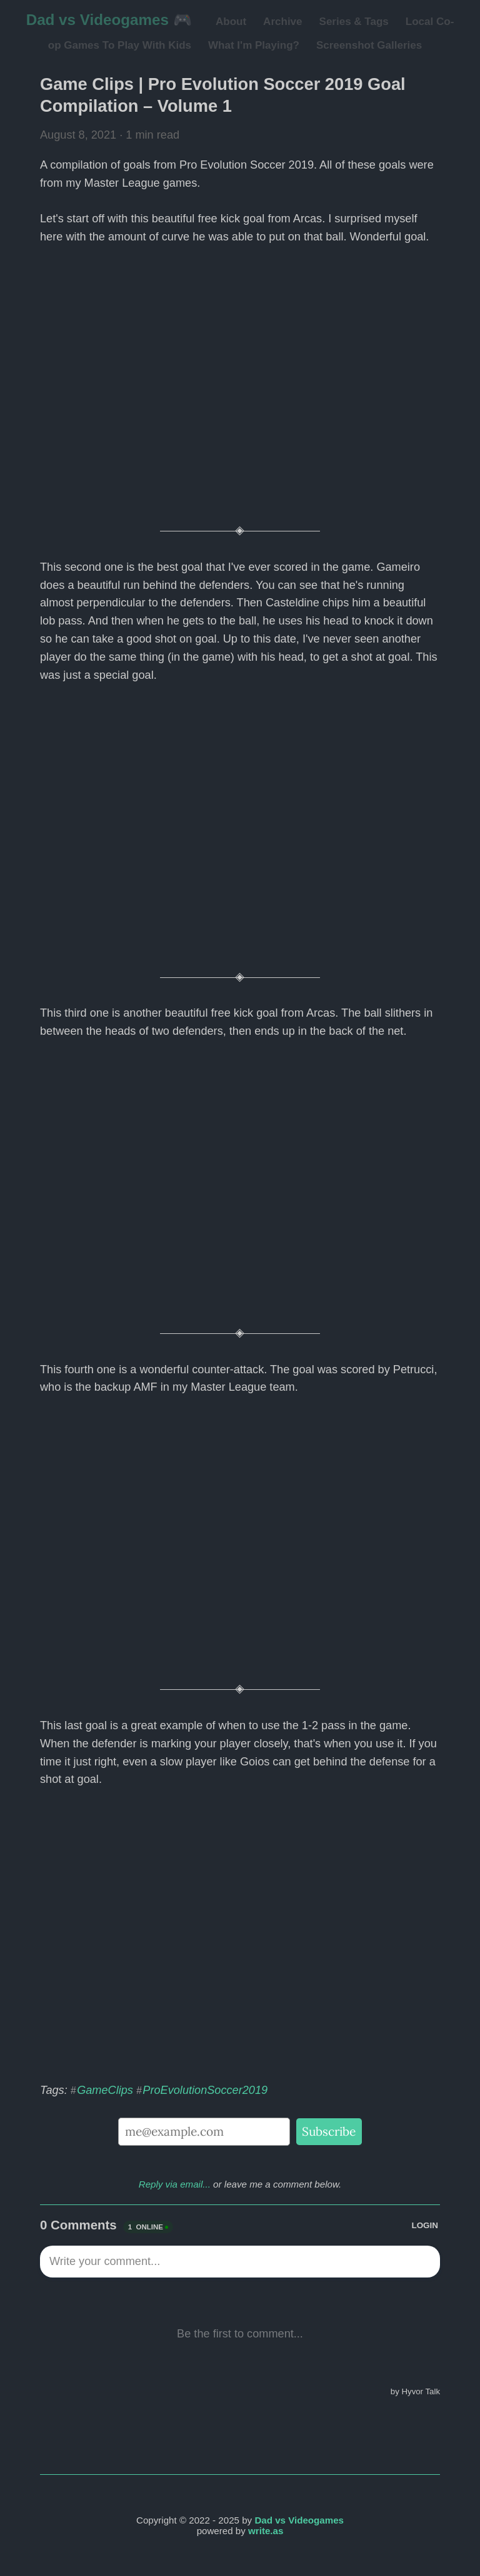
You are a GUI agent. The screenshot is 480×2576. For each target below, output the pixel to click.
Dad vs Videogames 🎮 (109, 19)
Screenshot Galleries (369, 45)
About (231, 21)
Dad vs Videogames (299, 2520)
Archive (282, 21)
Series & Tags (354, 21)
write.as (265, 2530)
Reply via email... (175, 2184)
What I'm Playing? (253, 45)
